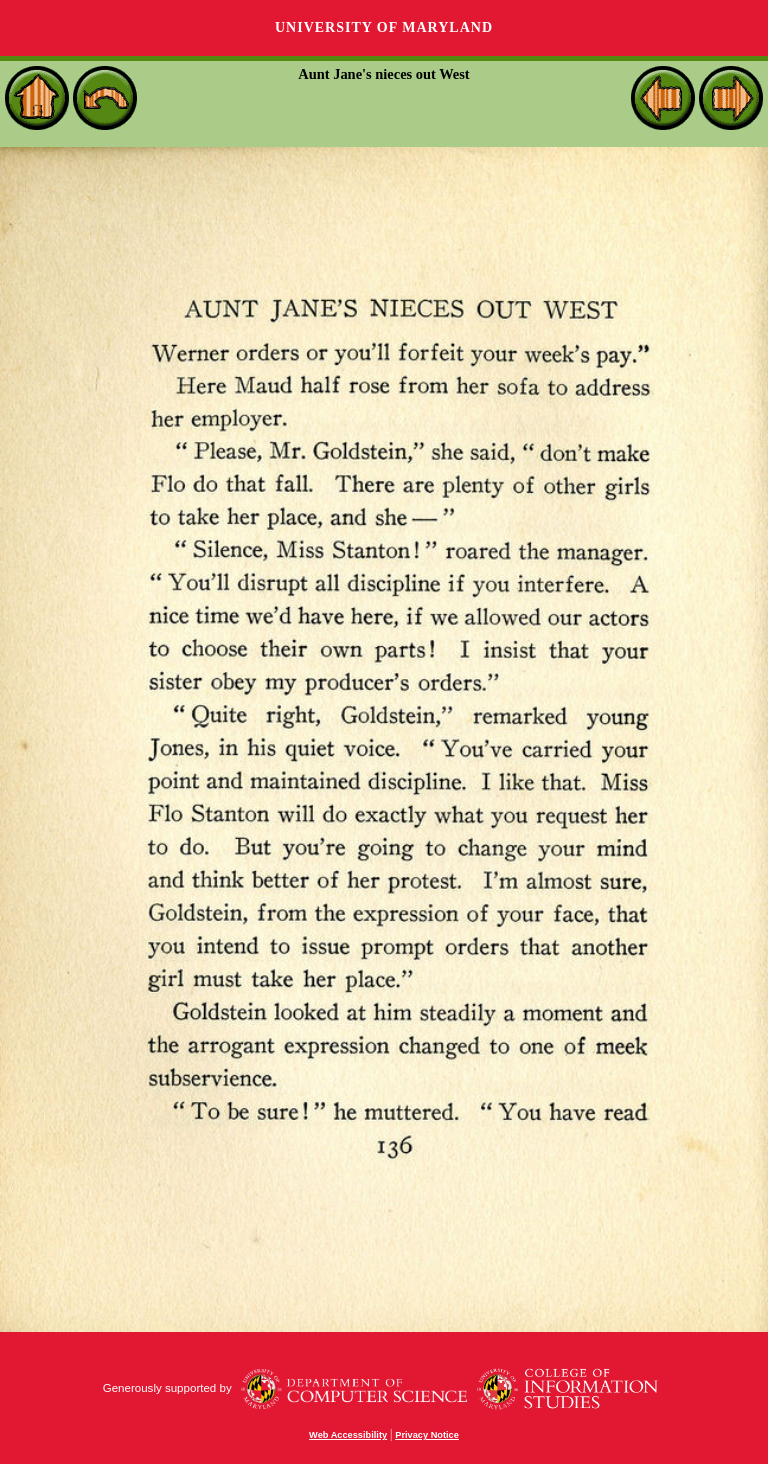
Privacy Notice (427, 1435)
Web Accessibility (348, 1435)
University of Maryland (384, 27)
